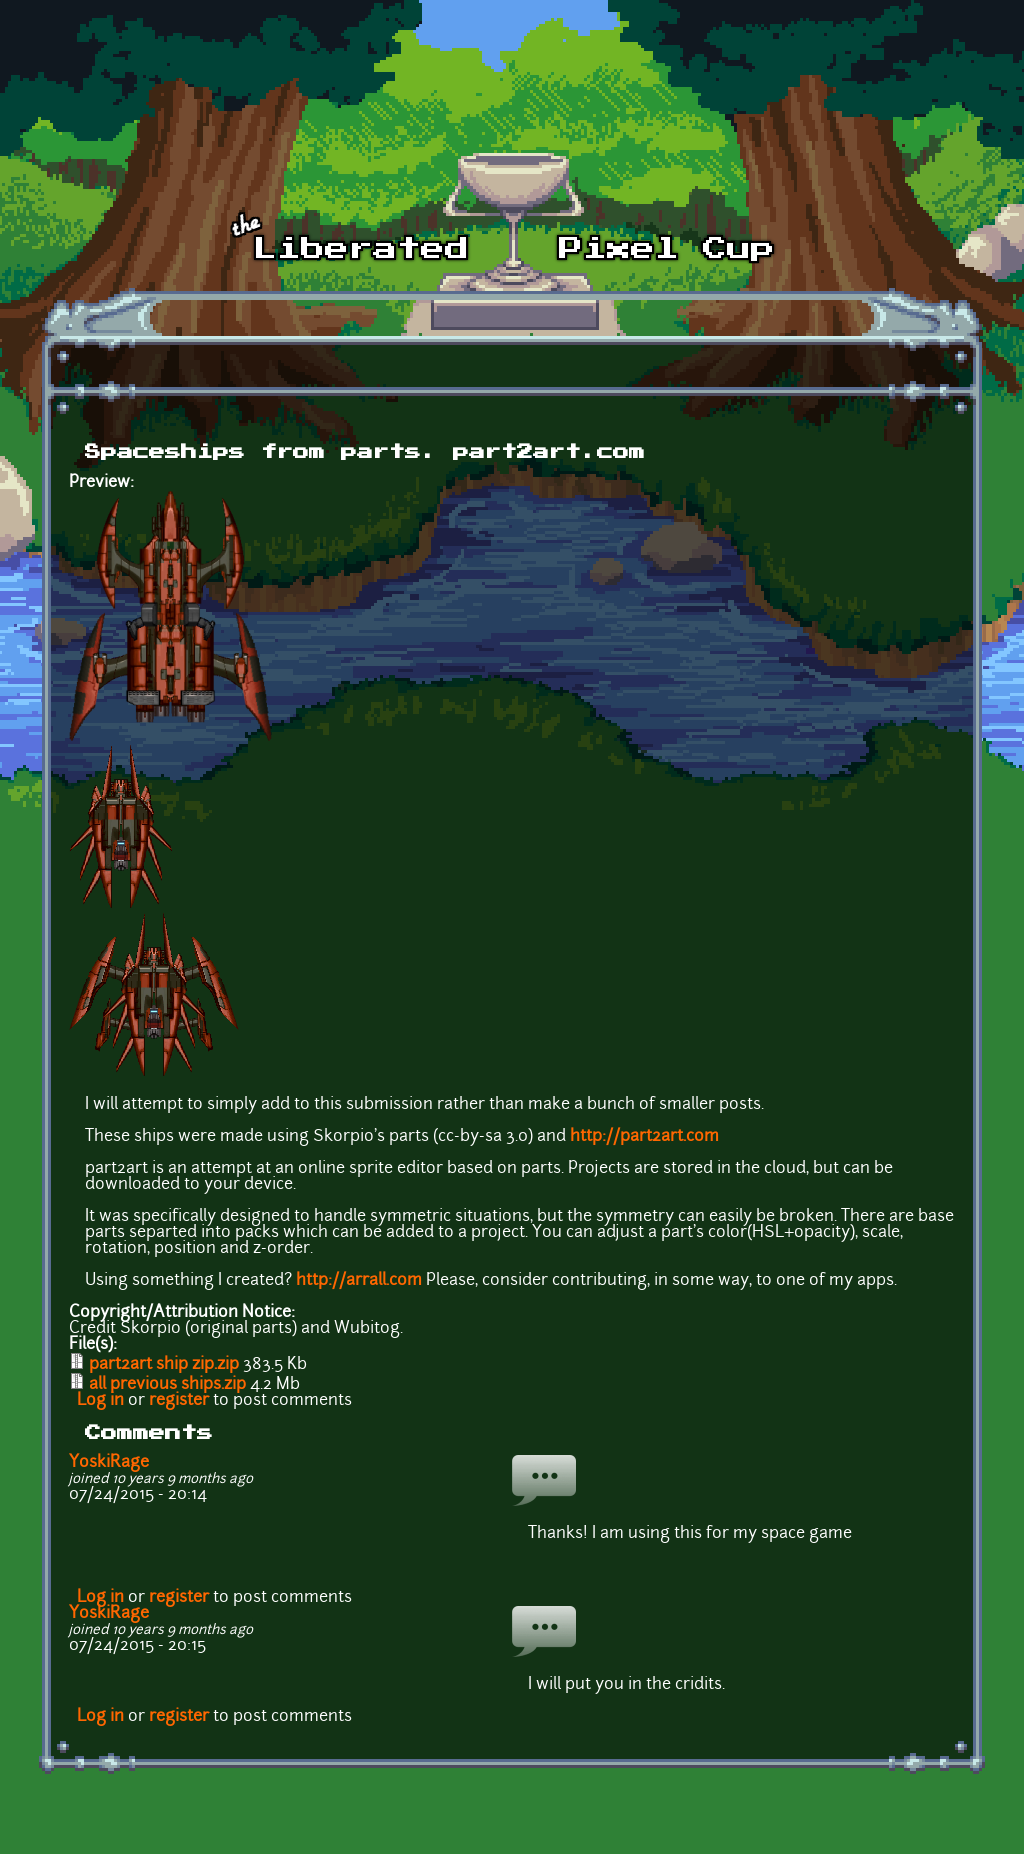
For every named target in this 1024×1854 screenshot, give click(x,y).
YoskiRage (109, 1463)
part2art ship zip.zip (164, 1365)
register (179, 1401)
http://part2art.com (644, 1137)
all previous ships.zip (167, 1385)
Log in (100, 1401)
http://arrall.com (359, 1281)
